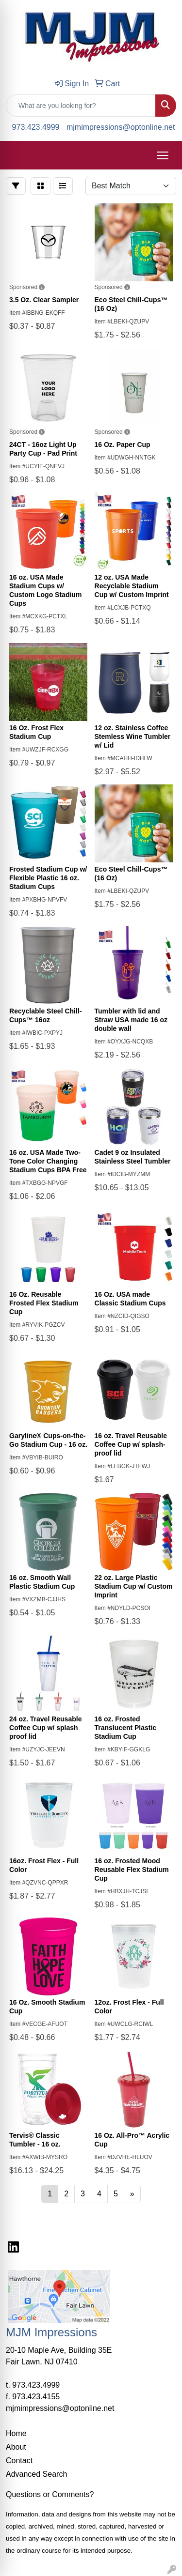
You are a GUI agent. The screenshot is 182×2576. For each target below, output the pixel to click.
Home (16, 2433)
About (16, 2447)
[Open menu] (162, 155)
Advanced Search (36, 2474)
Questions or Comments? (50, 2494)
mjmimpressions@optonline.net (120, 127)
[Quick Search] (81, 105)
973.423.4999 (36, 127)
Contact (19, 2460)
